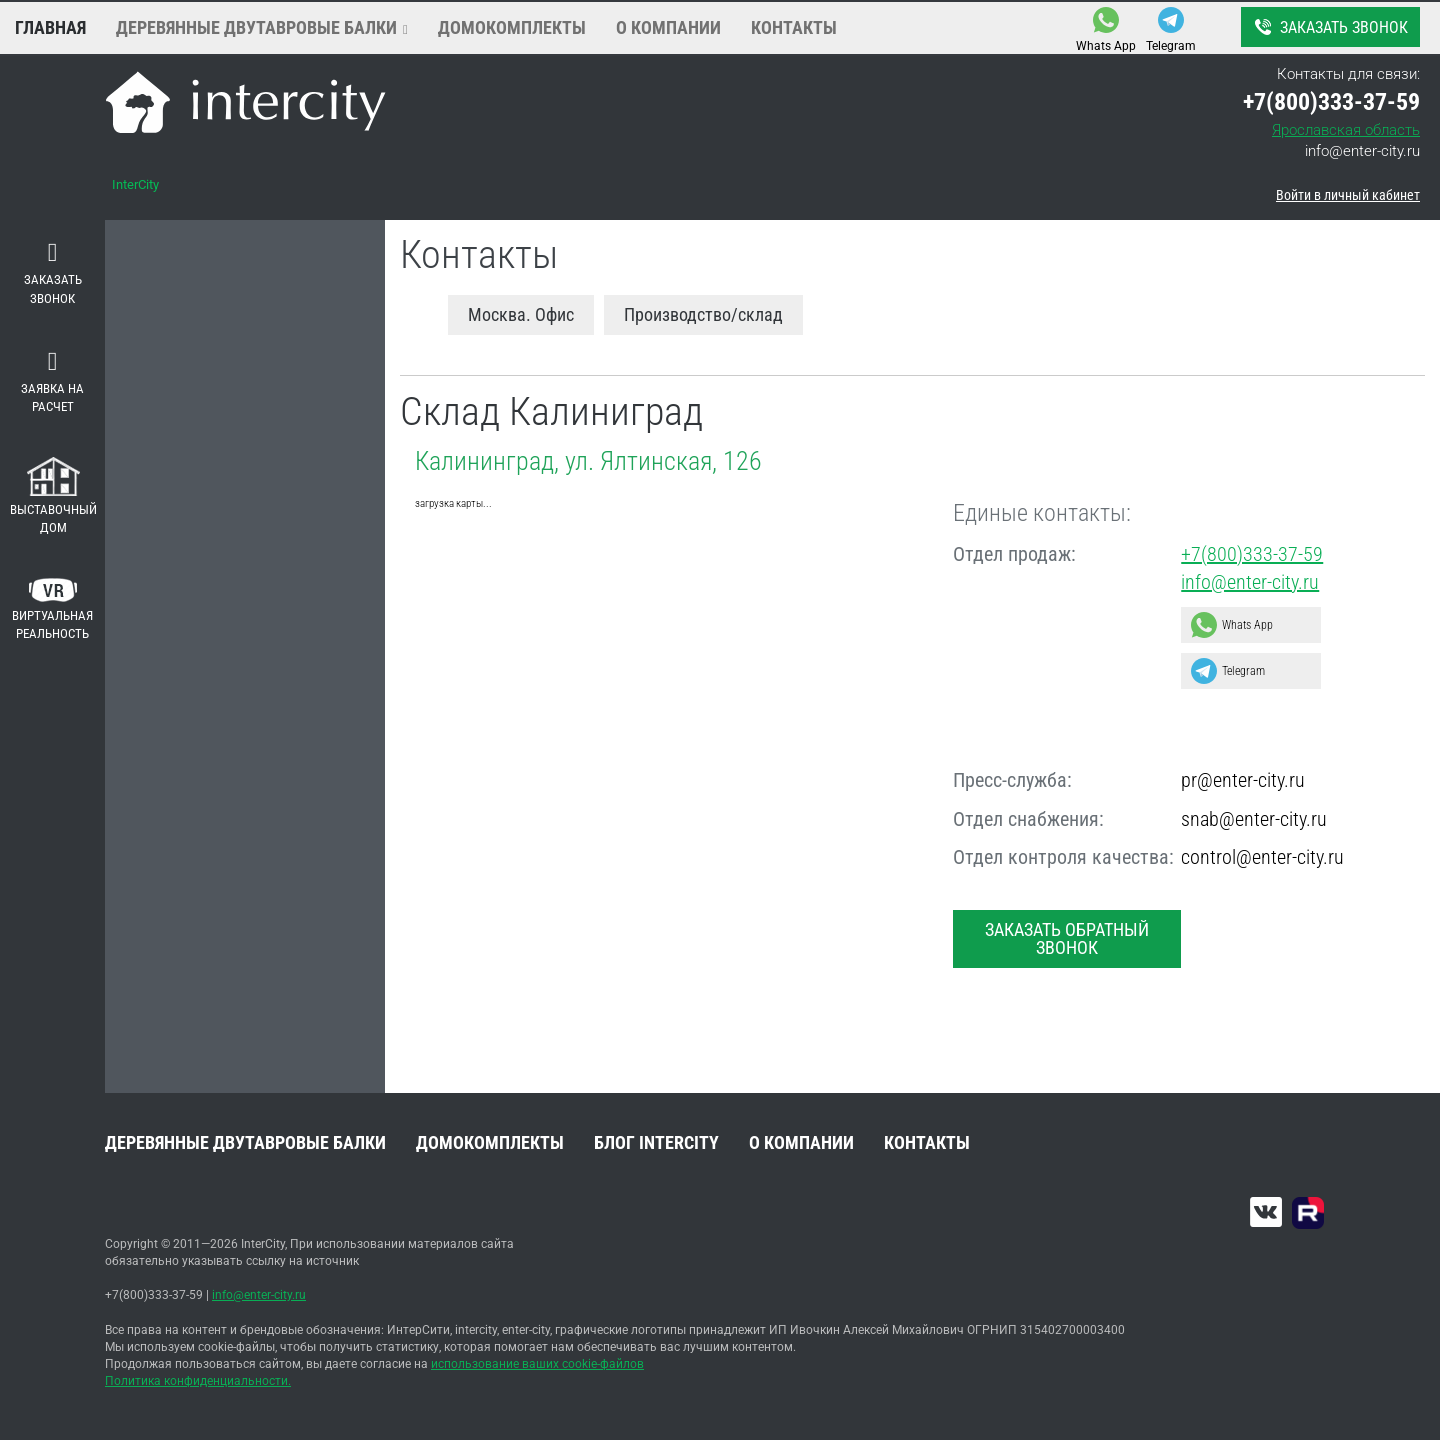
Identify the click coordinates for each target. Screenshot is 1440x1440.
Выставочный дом (53, 496)
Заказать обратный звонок (1067, 938)
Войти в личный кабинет (1348, 195)
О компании (668, 27)
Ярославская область (1346, 130)
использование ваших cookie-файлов (537, 1364)
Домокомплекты (512, 27)
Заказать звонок (1329, 27)
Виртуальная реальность (52, 610)
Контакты (794, 27)
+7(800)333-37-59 (1252, 554)
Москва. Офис (521, 314)
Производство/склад (703, 314)
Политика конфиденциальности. (198, 1381)
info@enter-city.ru (1362, 151)
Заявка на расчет (52, 382)
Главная (50, 27)
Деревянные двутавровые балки (256, 27)
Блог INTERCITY (656, 1142)
